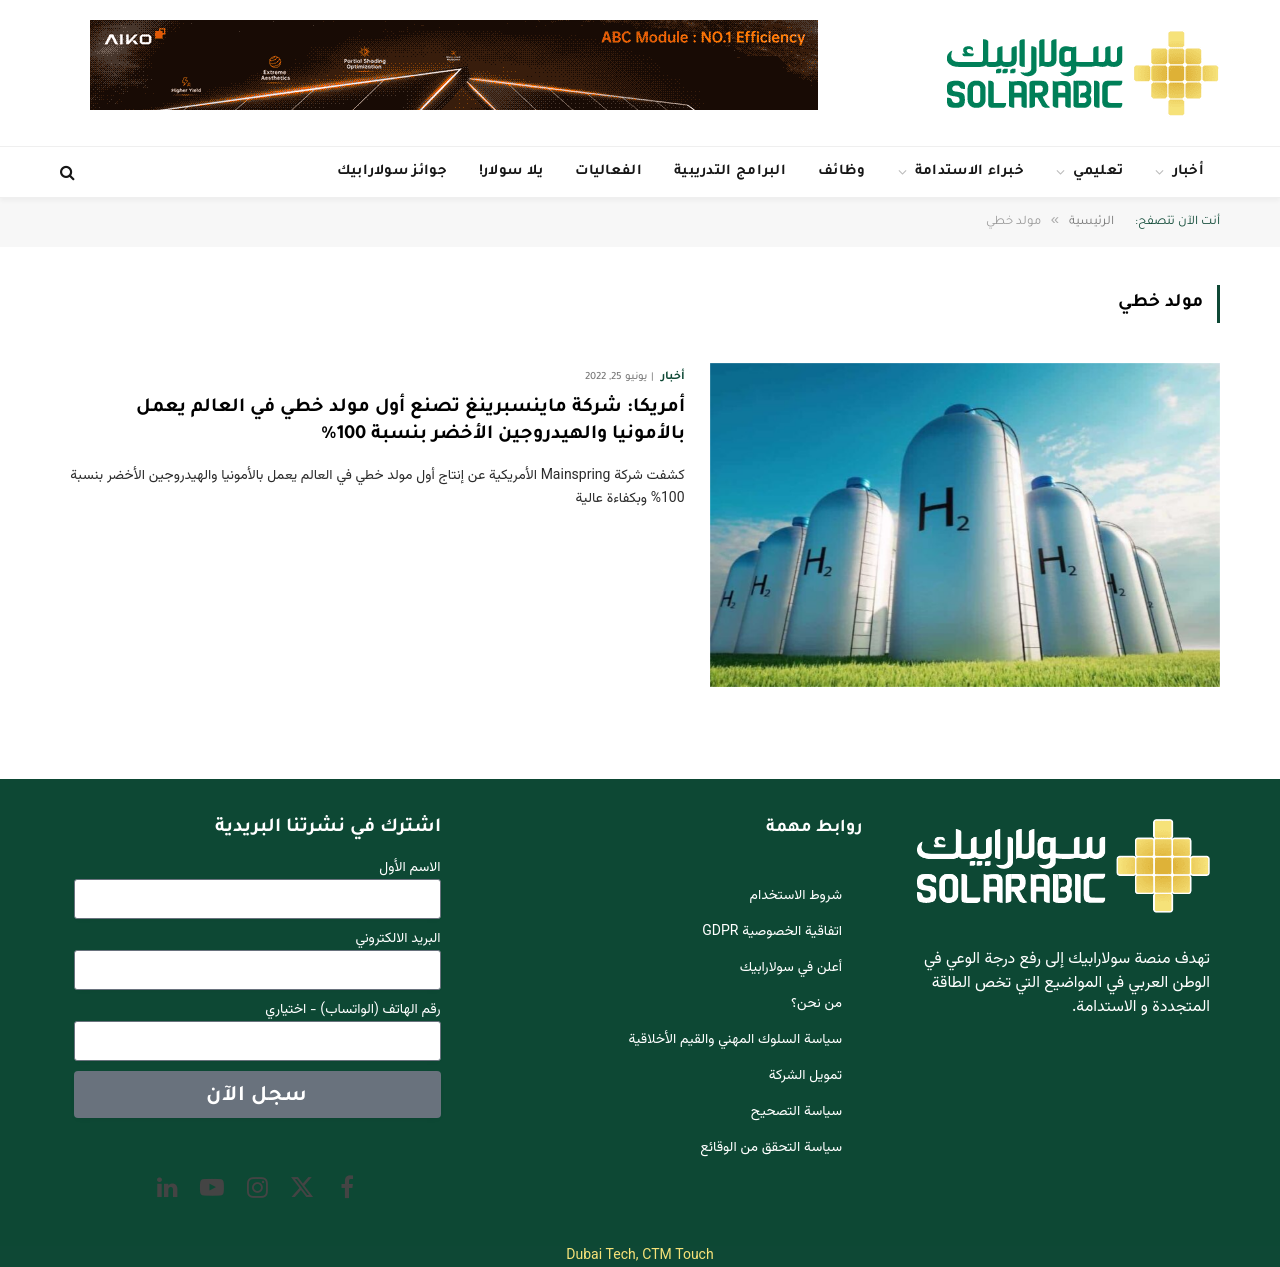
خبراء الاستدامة (969, 171)
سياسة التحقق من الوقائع (771, 1148)
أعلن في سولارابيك (791, 968)
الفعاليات (608, 171)
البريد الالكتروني (398, 939)
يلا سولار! (511, 171)
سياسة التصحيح (796, 1112)
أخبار (1189, 171)
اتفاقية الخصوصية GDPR (772, 932)
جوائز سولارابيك (392, 171)
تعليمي (1098, 171)
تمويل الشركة (805, 1076)
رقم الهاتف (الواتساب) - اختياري (352, 1010)
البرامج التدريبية (730, 171)
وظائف (842, 171)
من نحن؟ (816, 1004)
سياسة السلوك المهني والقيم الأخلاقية (736, 1040)
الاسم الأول (409, 868)
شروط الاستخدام (796, 896)
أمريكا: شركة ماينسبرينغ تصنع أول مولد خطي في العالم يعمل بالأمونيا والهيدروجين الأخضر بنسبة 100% (410, 421)
